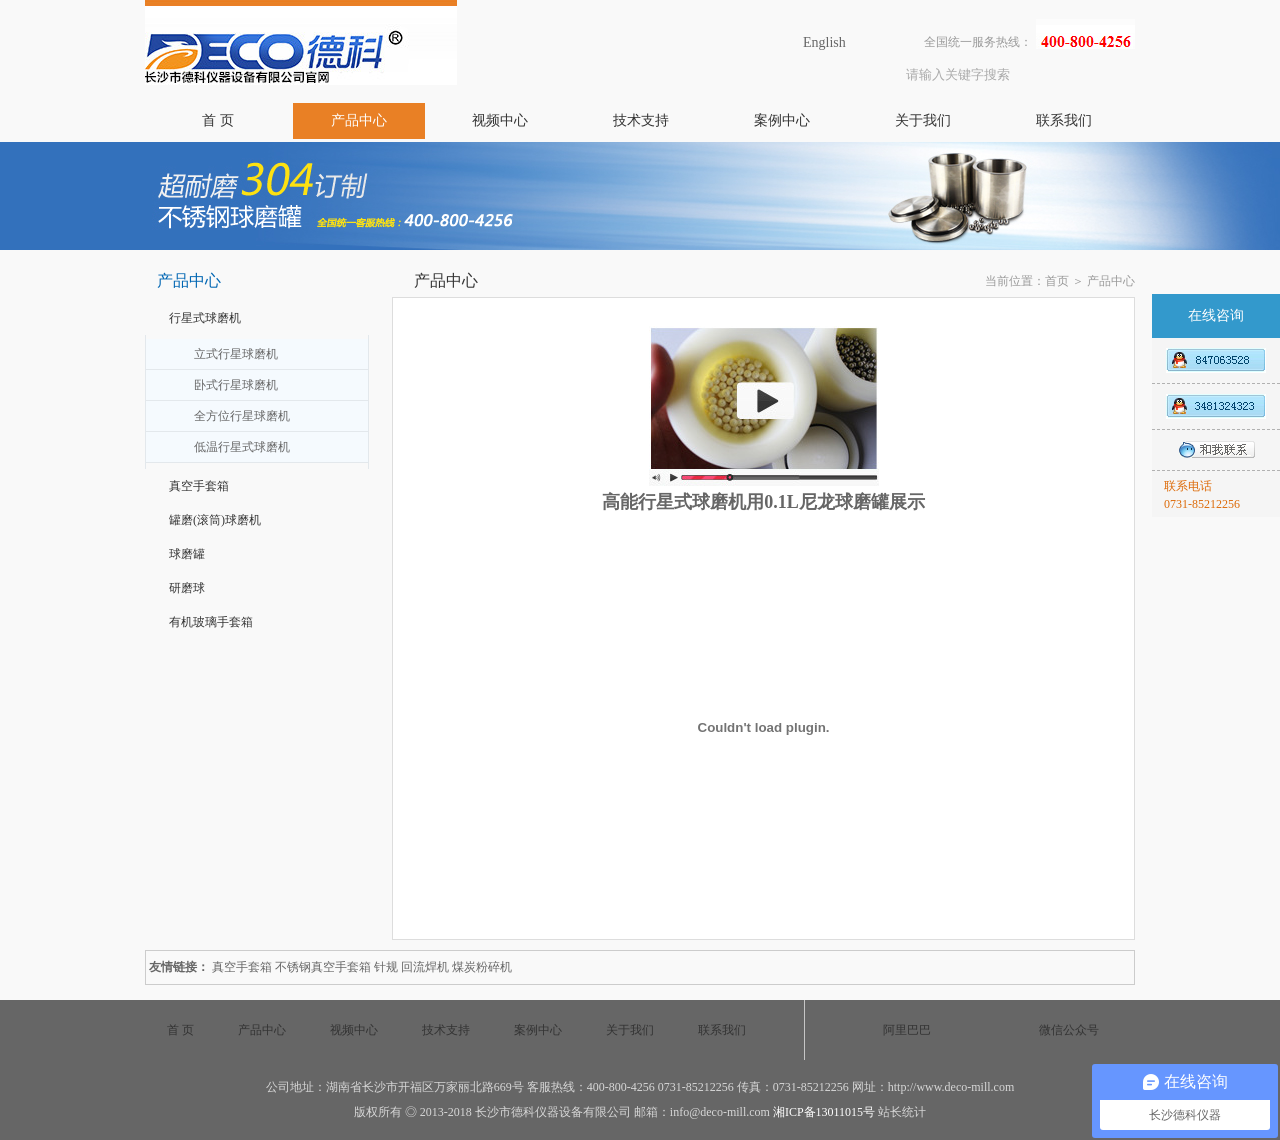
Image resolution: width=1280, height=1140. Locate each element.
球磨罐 (187, 554)
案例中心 (782, 120)
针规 (386, 967)
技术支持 (641, 120)
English (824, 42)
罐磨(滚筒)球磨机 (215, 520)
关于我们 (923, 120)
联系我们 (1064, 120)
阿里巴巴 (907, 1030)
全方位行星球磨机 (242, 416)
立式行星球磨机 (236, 354)
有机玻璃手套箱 (211, 622)
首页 (1057, 281)
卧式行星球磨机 (236, 385)
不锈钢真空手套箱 (323, 967)
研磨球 (187, 588)
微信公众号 (1069, 1030)
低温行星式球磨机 (242, 447)
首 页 (218, 120)
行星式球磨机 (205, 318)
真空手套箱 (199, 486)
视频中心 (500, 120)
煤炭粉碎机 (482, 967)
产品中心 (359, 120)
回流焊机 (425, 967)
